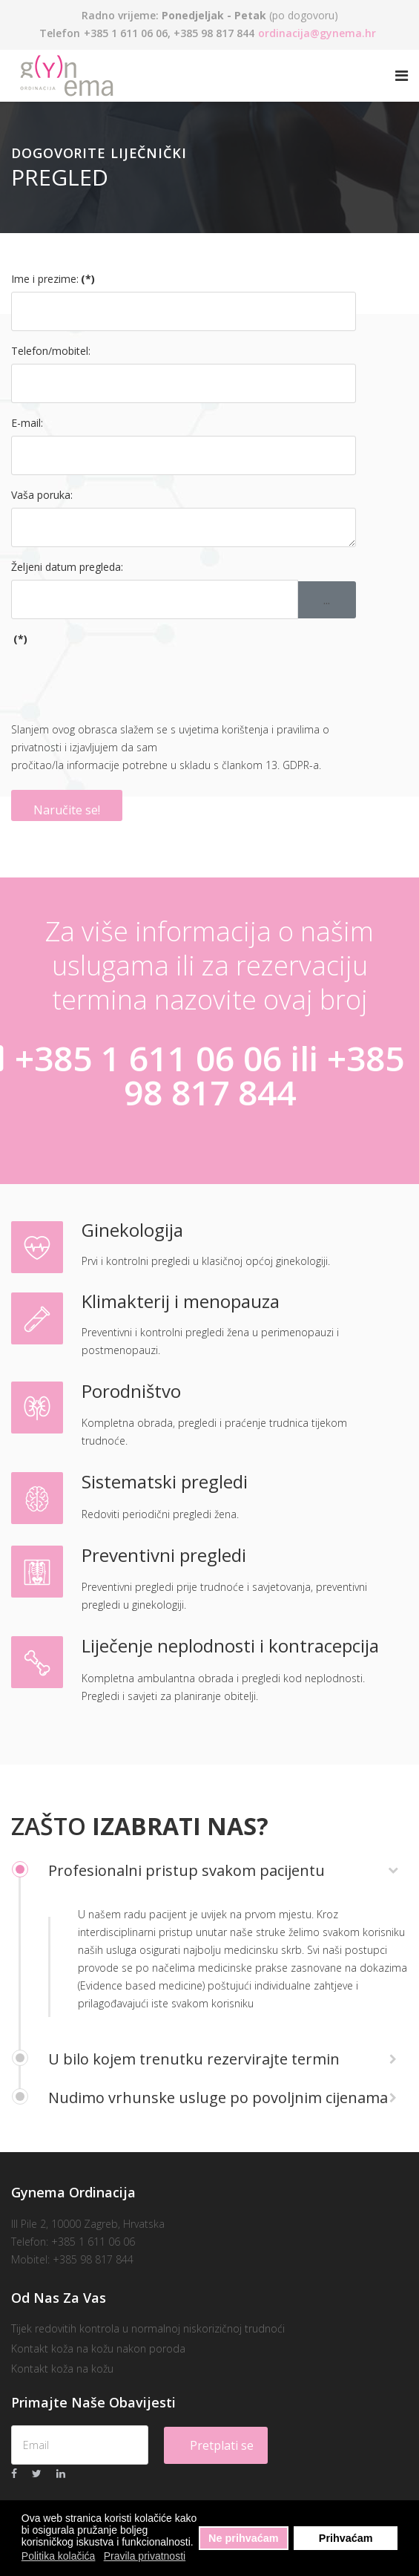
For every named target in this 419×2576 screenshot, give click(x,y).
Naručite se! (66, 810)
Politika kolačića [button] (59, 2556)
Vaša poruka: (42, 495)
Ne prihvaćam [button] (243, 2538)
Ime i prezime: (53, 279)
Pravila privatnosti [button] (145, 2556)
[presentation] (124, 681)
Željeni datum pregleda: (67, 567)
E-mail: (27, 423)
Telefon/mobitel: (50, 351)
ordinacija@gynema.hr (317, 33)
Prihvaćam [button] (346, 2538)
